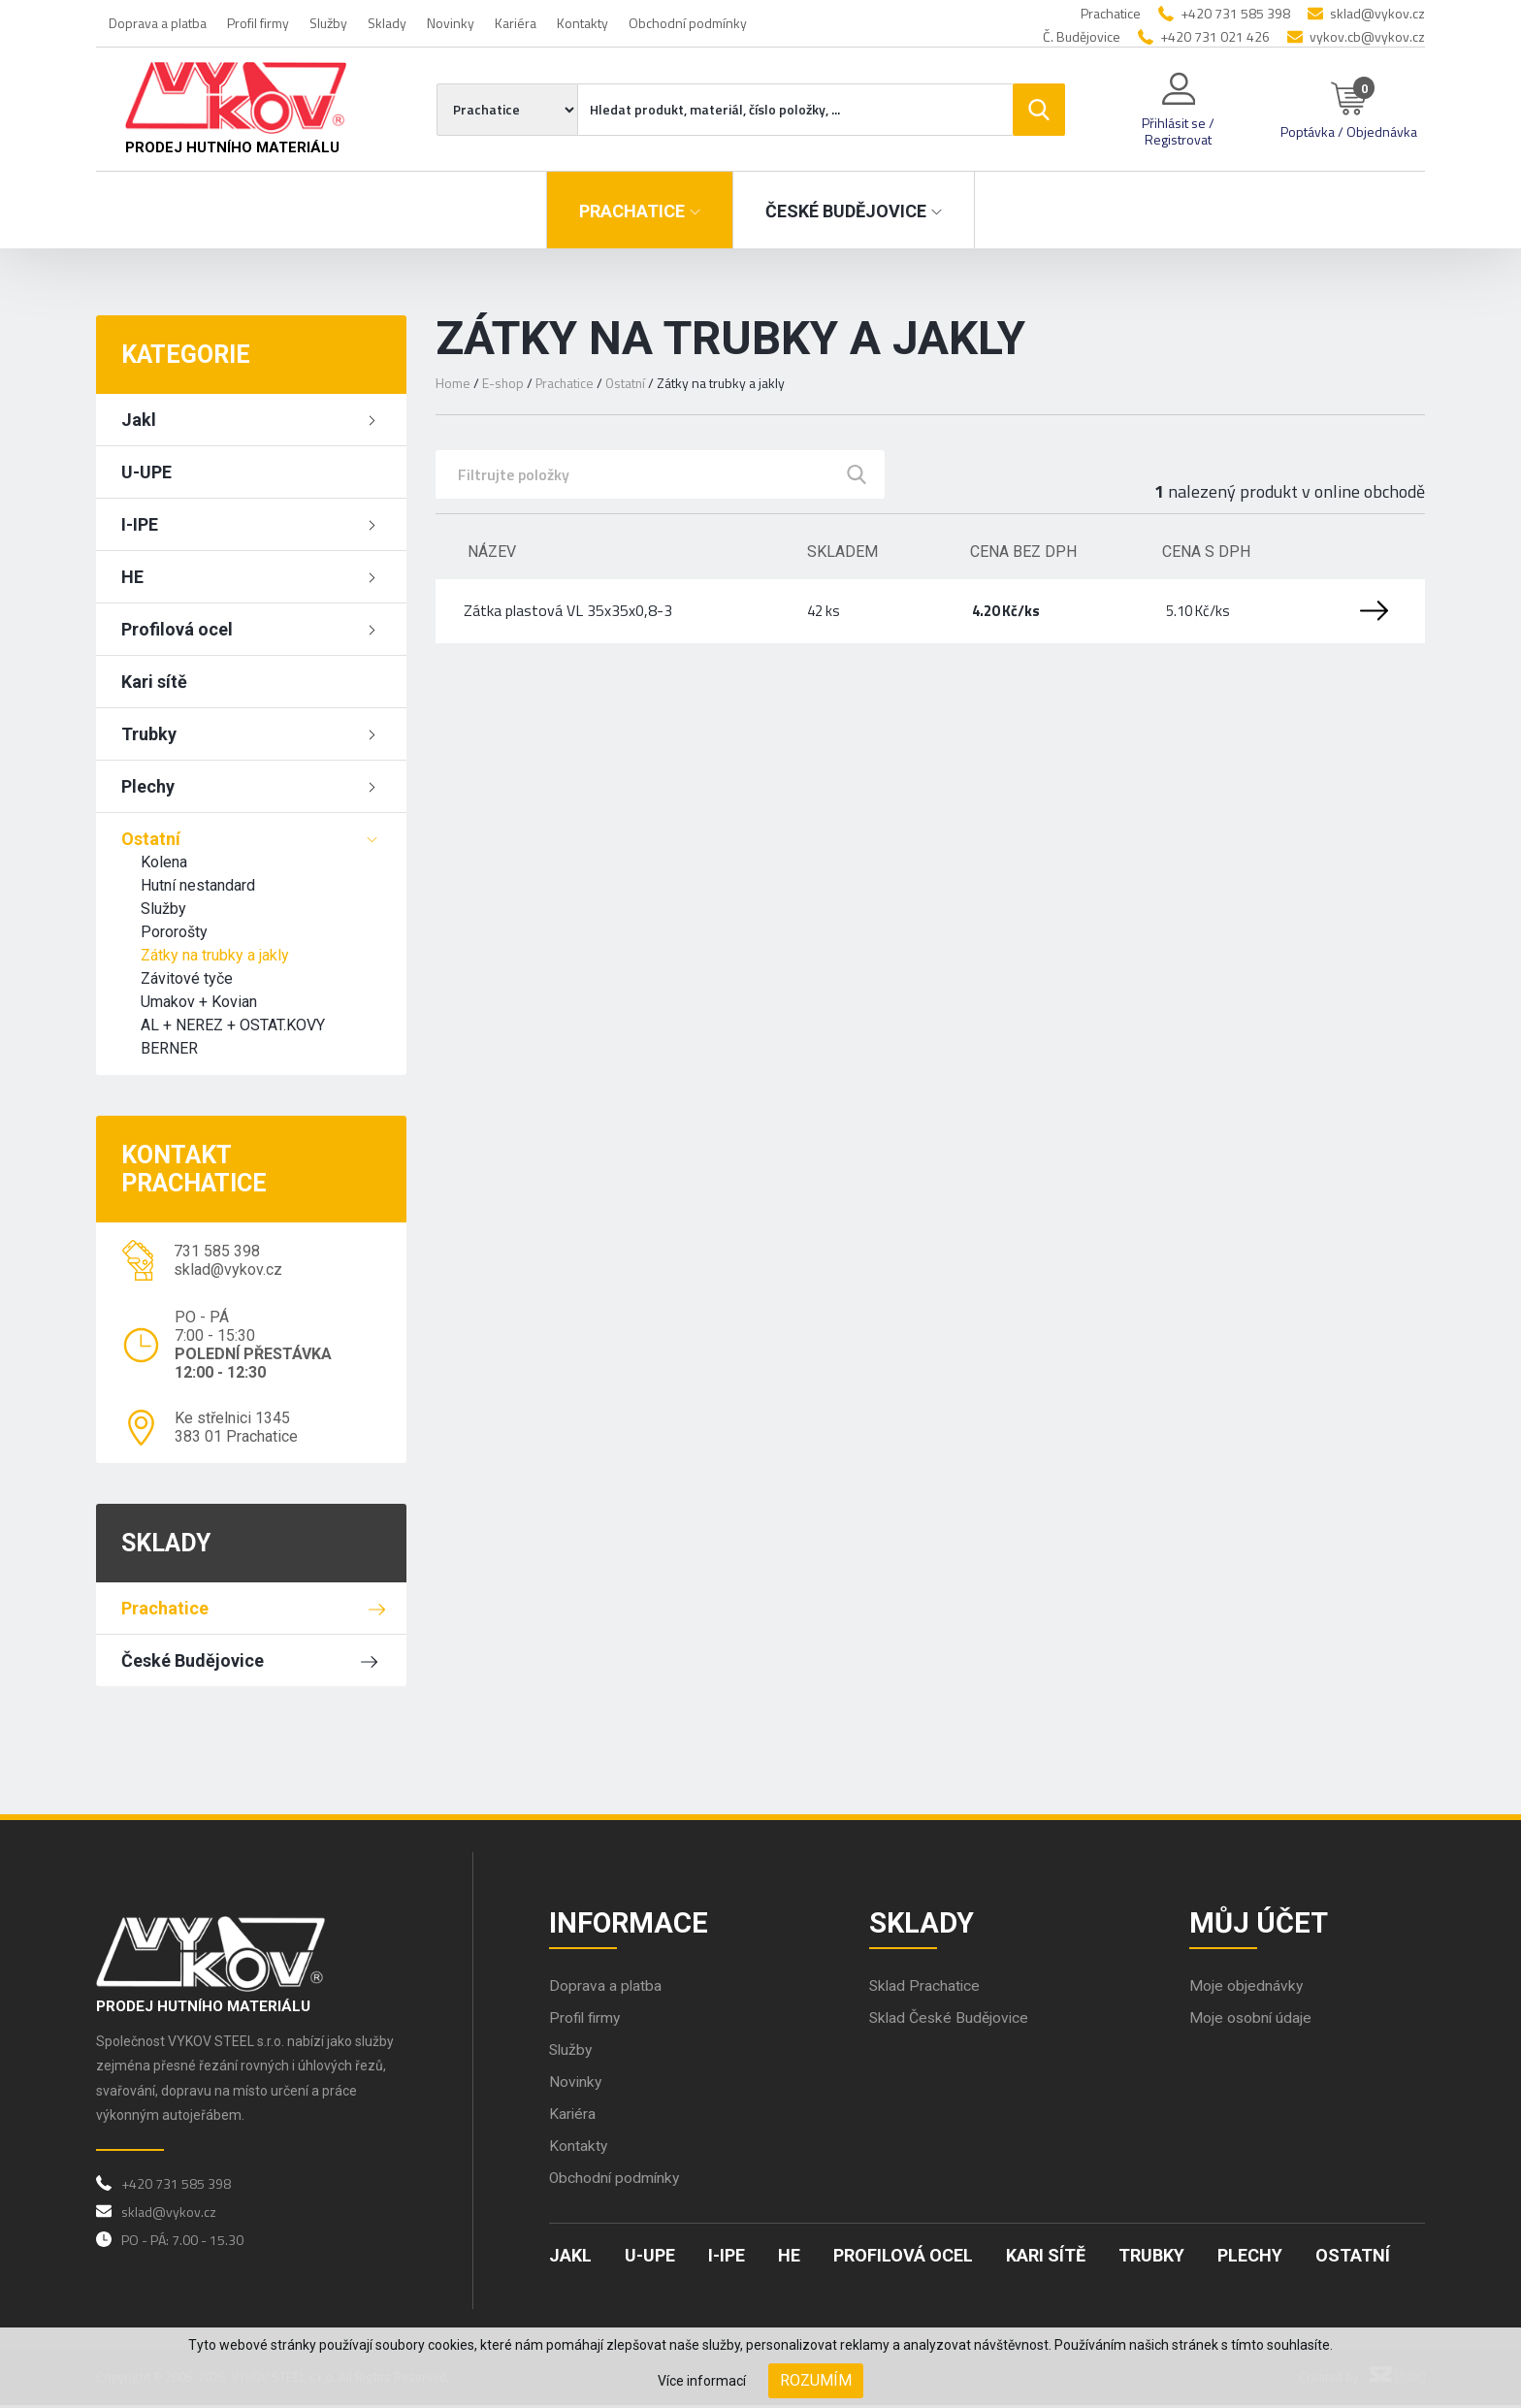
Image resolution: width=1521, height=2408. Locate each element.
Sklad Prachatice (926, 1988)
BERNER (169, 1048)
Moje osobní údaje (1251, 2020)
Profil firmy (258, 23)
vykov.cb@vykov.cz (1367, 36)
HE (132, 577)
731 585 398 (217, 1251)
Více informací (702, 2381)
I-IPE (139, 524)
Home (453, 383)
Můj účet (1260, 1923)
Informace (630, 1923)
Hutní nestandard (198, 885)
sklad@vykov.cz (1377, 13)
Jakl (138, 419)
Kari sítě (154, 681)
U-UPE (146, 472)
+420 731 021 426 (1215, 36)
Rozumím (816, 2380)
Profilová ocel (177, 629)
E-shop (503, 383)
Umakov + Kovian (199, 1001)
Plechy (148, 786)
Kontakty (582, 23)
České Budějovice (192, 1660)
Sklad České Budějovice (950, 2020)
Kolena (164, 862)
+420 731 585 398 (1235, 13)
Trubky (149, 734)
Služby (328, 23)
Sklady (387, 23)
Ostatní (150, 839)
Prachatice (165, 1608)
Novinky (450, 23)
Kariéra (515, 23)
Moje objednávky (1246, 1988)
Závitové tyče (187, 978)
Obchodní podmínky (688, 23)
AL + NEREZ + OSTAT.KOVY (233, 1025)
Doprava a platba (158, 23)
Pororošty (174, 932)
